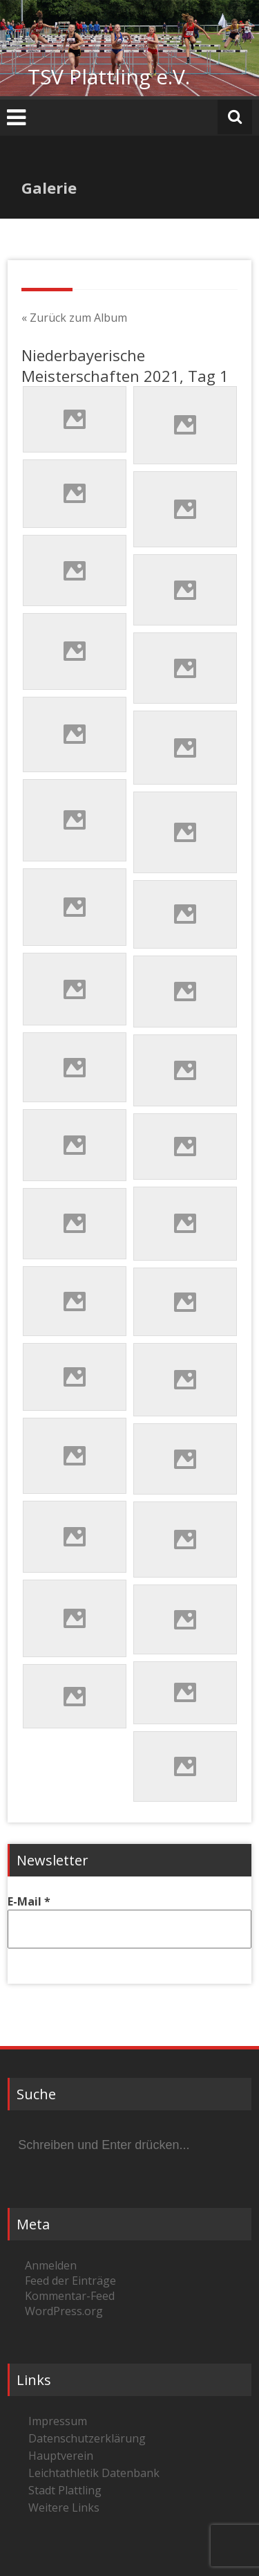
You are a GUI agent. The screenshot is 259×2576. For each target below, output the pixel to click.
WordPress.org (64, 2311)
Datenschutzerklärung (87, 2438)
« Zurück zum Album (74, 317)
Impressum (57, 2421)
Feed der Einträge (70, 2280)
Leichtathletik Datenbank (94, 2473)
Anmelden (51, 2265)
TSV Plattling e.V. (109, 76)
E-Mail (29, 1901)
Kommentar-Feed (70, 2295)
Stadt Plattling (65, 2490)
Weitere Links (63, 2507)
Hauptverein (60, 2455)
